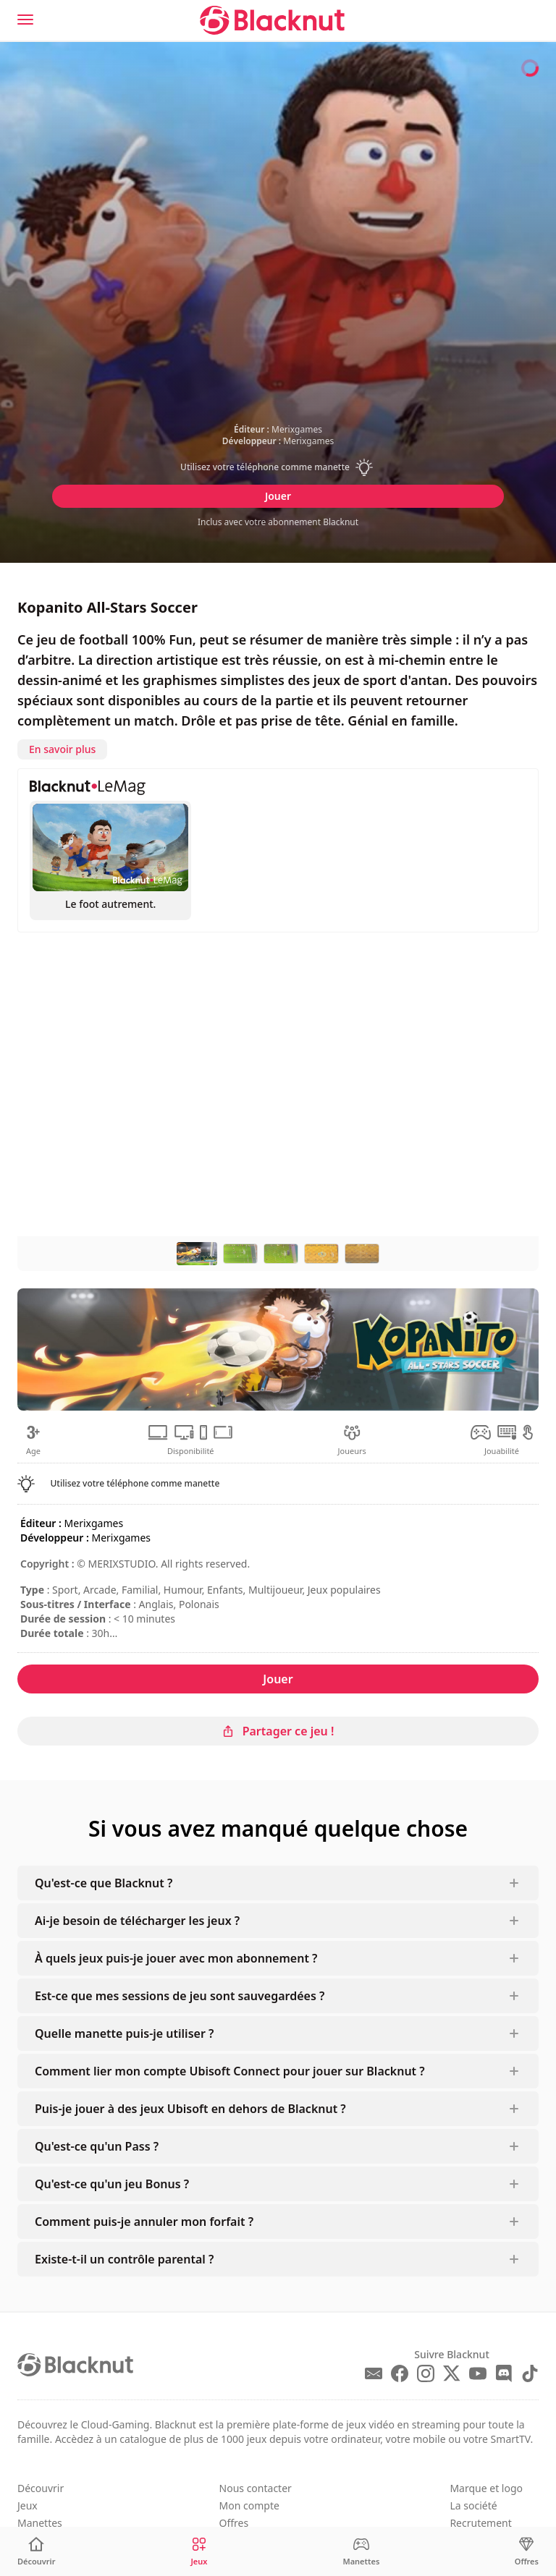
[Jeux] (199, 2551)
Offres (234, 2523)
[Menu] (25, 19)
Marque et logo (486, 2488)
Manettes (39, 2523)
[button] (278, 467)
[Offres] (527, 2551)
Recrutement (480, 2523)
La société (473, 2505)
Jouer (278, 496)
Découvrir (40, 2488)
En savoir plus (62, 749)
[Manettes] (360, 2551)
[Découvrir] (36, 2551)
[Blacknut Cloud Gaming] (272, 20)
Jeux (27, 2505)
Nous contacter (255, 2488)
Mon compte (249, 2505)
